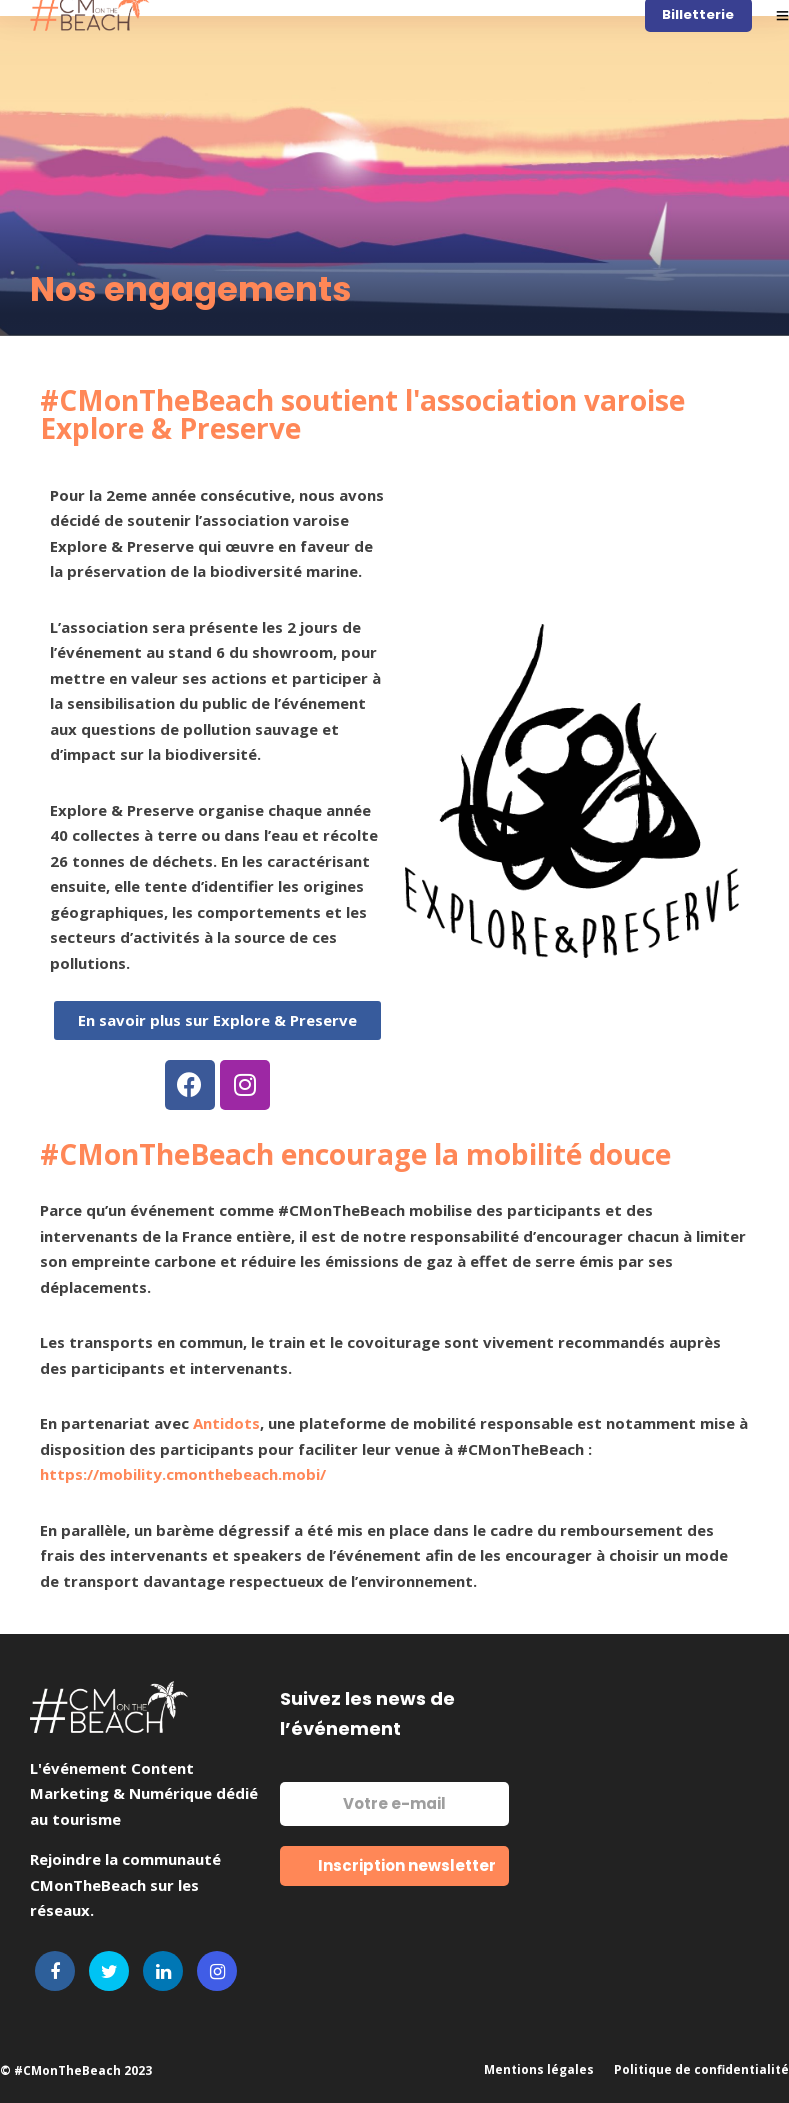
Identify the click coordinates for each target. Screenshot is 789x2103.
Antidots (226, 1423)
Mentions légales (539, 2069)
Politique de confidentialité (701, 2069)
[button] (217, 1020)
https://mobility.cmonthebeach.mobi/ (183, 1474)
